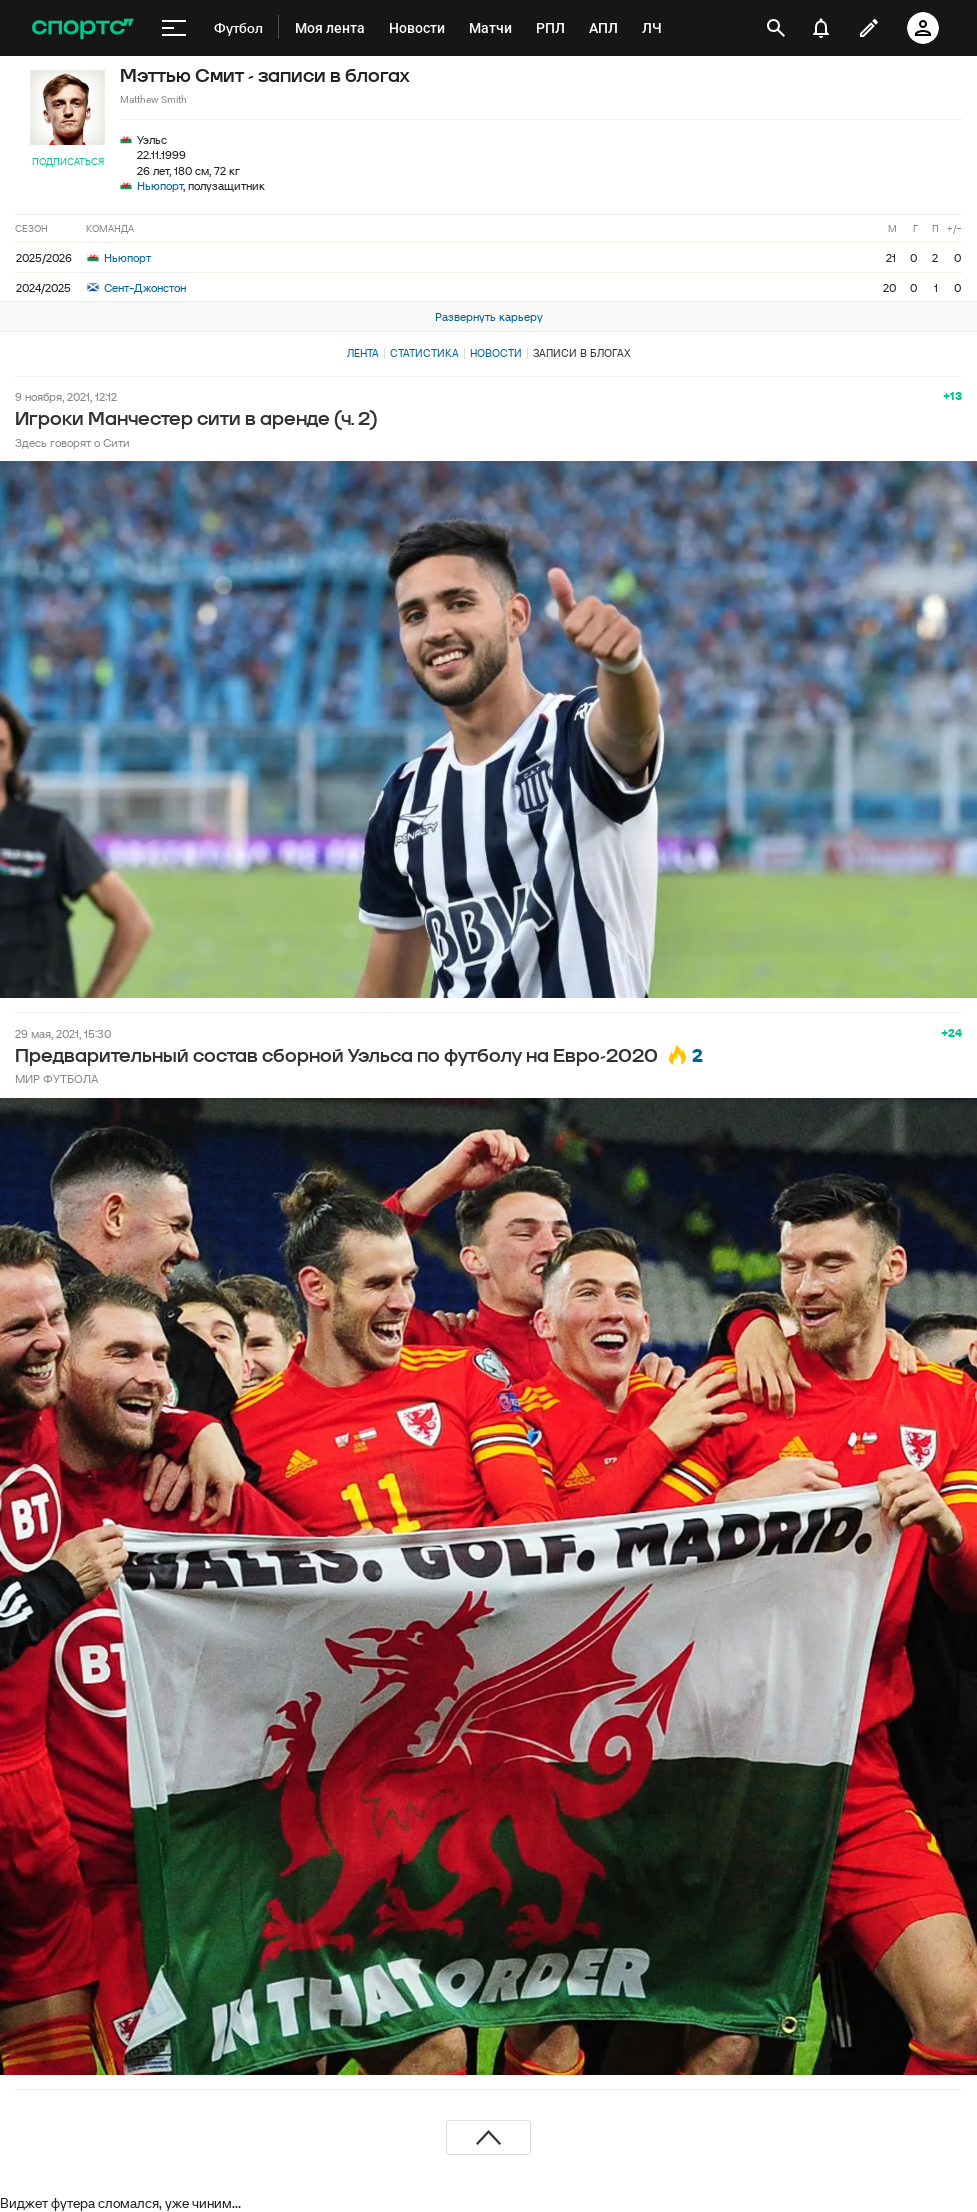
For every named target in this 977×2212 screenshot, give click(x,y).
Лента (363, 353)
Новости (496, 353)
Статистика (424, 353)
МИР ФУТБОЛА (56, 1078)
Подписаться (68, 161)
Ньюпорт (160, 185)
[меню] (174, 28)
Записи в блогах (581, 353)
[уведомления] (821, 28)
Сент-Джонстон (136, 287)
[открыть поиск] (776, 28)
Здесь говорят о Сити (72, 442)
